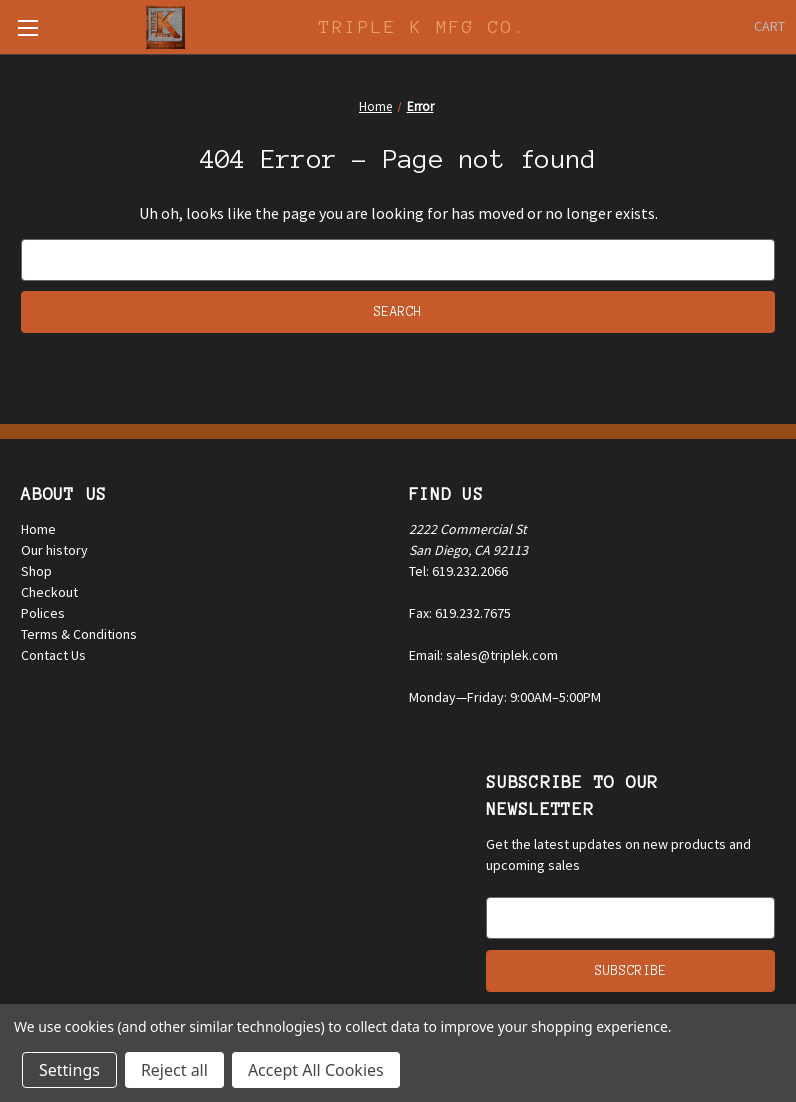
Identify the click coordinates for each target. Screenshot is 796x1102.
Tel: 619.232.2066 (458, 571)
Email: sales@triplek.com (483, 655)
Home (38, 529)
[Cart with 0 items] (769, 26)
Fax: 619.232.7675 (460, 613)
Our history (54, 550)
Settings (69, 1070)
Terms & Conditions (79, 634)
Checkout (49, 592)
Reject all (174, 1070)
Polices (43, 613)
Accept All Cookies (316, 1070)
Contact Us (53, 655)
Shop (36, 571)
